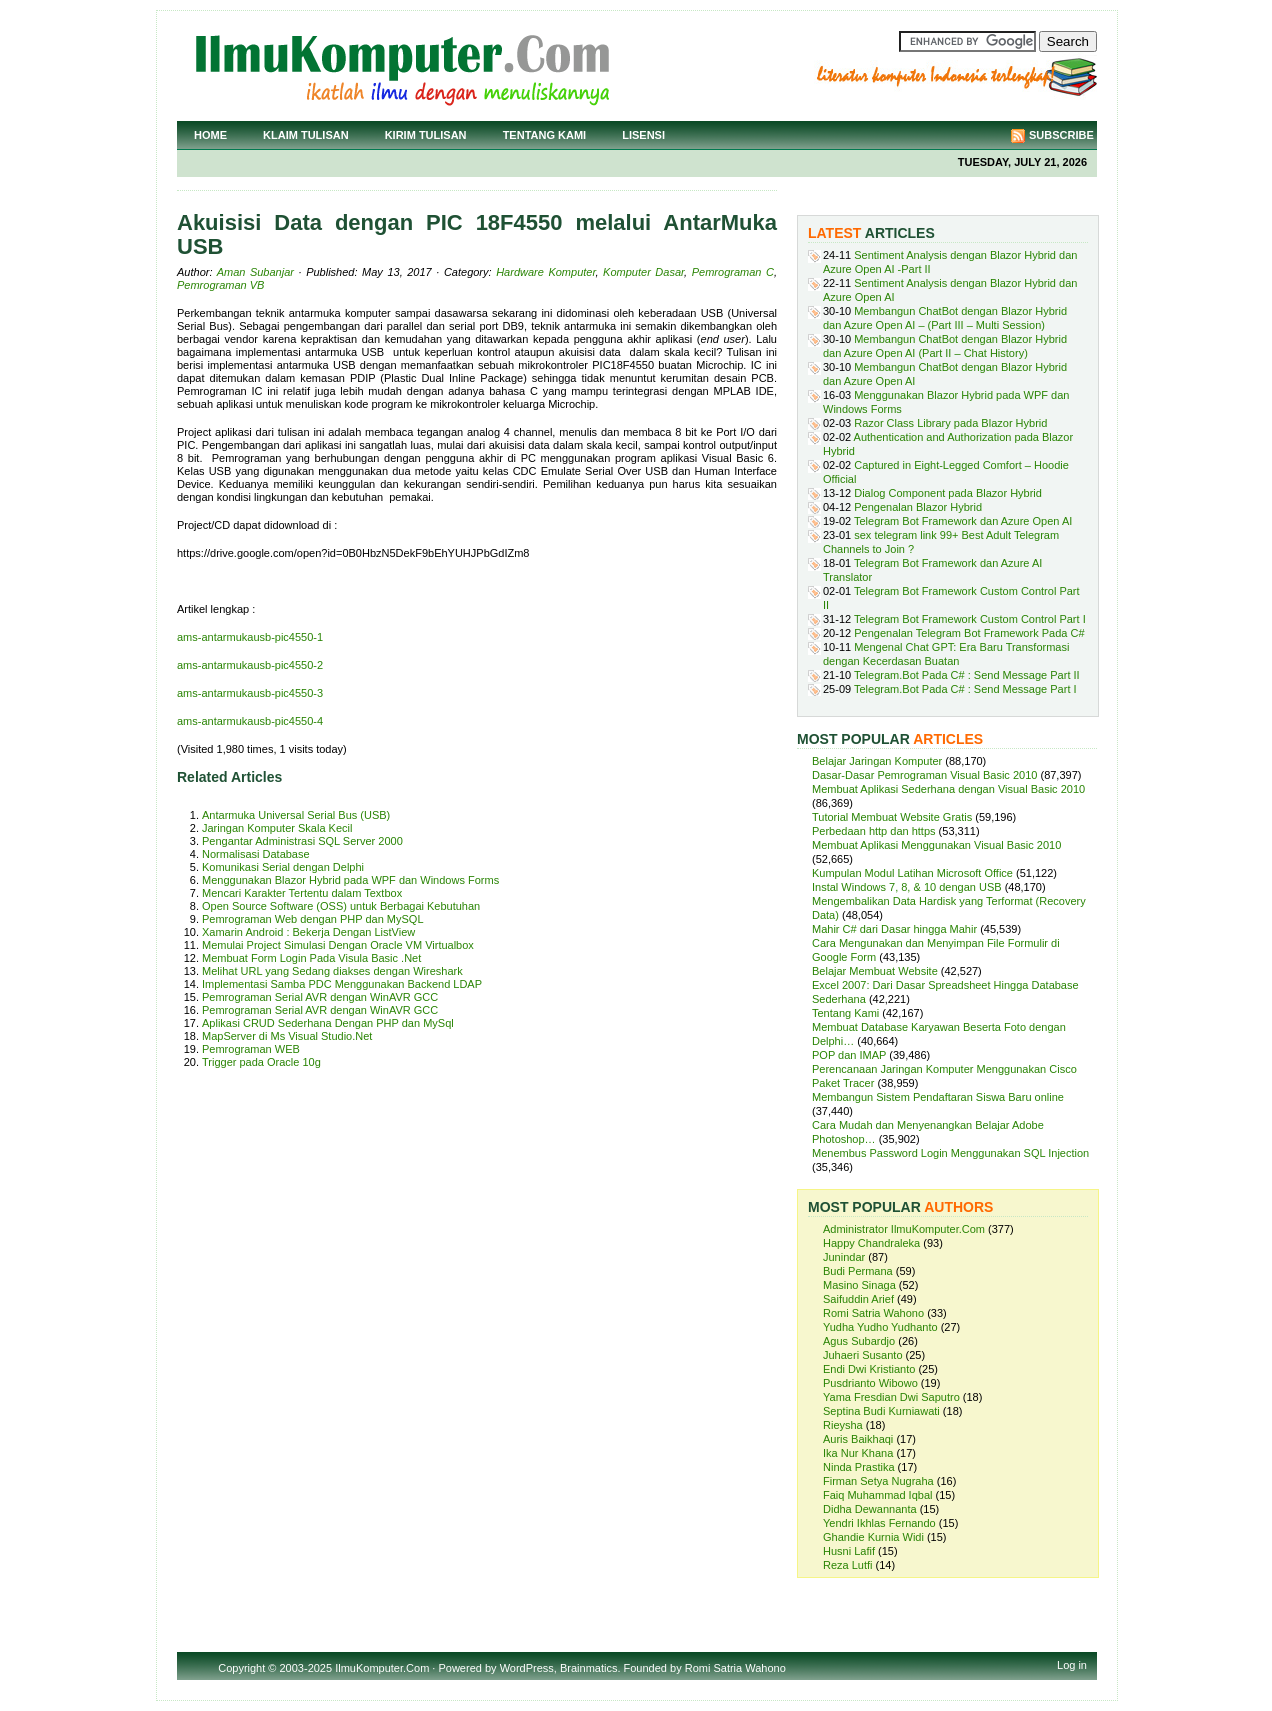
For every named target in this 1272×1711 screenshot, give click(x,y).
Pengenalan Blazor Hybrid (918, 507)
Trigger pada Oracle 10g (261, 1062)
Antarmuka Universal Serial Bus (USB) (296, 815)
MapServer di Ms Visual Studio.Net (287, 1036)
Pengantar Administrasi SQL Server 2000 (302, 841)
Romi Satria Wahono (873, 1313)
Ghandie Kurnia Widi (873, 1537)
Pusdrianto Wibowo (870, 1383)
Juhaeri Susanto (863, 1355)
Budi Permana (858, 1271)
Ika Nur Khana (858, 1453)
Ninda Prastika (859, 1467)
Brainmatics (588, 1668)
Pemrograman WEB (251, 1049)
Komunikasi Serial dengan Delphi (283, 867)
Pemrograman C (733, 272)
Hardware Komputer (545, 272)
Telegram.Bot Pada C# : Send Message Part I (965, 689)
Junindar (844, 1257)
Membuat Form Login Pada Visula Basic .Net (311, 958)
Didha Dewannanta (870, 1509)
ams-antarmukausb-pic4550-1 (250, 637)
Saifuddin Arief (858, 1299)
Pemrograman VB (220, 285)
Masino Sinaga (859, 1285)
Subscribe (1061, 135)
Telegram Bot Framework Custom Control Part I (970, 619)
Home (210, 135)
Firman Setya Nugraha (878, 1481)
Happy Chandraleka (871, 1243)
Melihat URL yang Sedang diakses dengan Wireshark (332, 971)
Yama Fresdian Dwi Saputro (891, 1397)
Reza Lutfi (848, 1565)
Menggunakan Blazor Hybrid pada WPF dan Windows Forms (350, 880)
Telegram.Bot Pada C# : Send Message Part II (967, 675)
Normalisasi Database (256, 854)
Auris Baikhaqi (858, 1439)
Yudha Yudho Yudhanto (880, 1327)
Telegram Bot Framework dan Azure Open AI (963, 521)
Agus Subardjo (859, 1341)
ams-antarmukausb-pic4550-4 (250, 721)
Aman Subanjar (255, 272)
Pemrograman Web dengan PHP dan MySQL (313, 919)
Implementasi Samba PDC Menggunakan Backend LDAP (342, 984)
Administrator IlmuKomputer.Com (904, 1229)
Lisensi (643, 135)
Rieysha (843, 1425)
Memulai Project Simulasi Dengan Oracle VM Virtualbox (338, 945)
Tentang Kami (545, 135)
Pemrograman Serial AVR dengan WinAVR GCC (320, 997)
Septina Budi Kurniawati (881, 1411)
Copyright (241, 1668)
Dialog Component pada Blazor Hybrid (948, 493)
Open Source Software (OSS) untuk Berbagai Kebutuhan (341, 906)
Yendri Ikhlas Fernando (879, 1523)
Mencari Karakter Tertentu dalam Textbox (302, 893)
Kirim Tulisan (426, 135)
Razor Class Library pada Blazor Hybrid (950, 423)
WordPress (527, 1668)
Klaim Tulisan (306, 135)
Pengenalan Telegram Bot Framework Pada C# (969, 633)
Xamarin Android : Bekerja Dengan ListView (308, 932)
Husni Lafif (849, 1551)
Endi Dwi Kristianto (869, 1369)
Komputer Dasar (643, 272)
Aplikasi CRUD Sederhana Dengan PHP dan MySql (328, 1023)
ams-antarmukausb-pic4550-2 (250, 665)
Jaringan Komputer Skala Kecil (277, 828)
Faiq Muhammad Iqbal (877, 1495)
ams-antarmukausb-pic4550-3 (250, 693)
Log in (1072, 1665)
